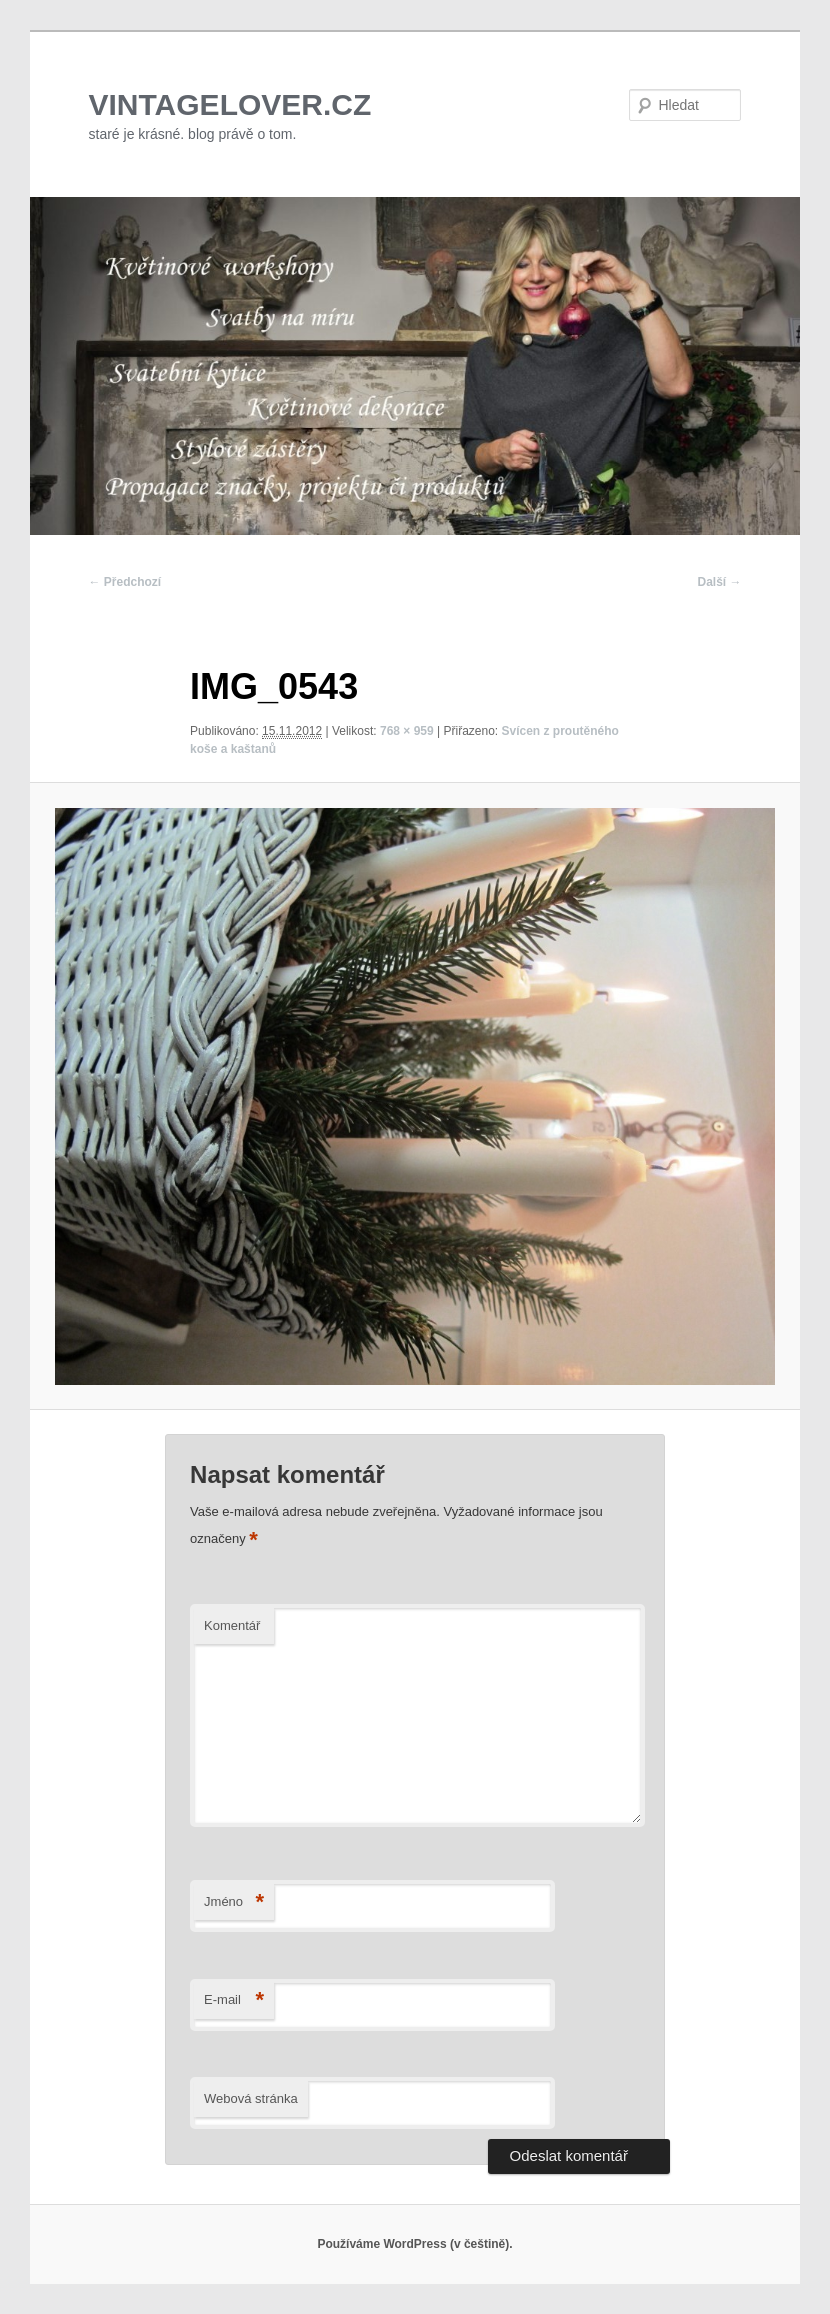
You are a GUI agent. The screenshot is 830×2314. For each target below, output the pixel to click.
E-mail (234, 2000)
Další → (719, 582)
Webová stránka (251, 2098)
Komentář (232, 1625)
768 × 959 (407, 731)
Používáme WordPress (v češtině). (414, 2244)
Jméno (234, 1902)
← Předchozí (125, 582)
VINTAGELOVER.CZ (230, 104)
